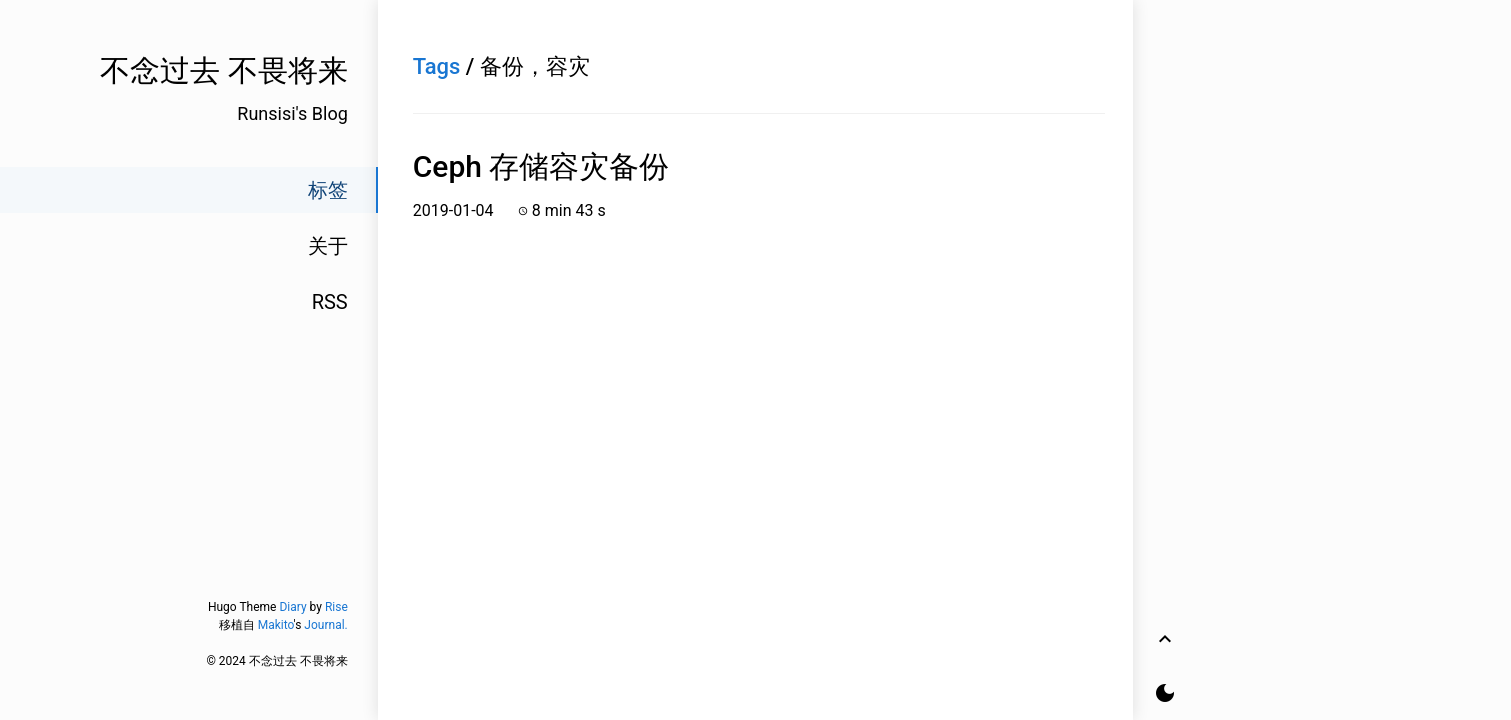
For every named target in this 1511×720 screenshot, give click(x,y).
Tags (437, 66)
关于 (328, 246)
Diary (292, 607)
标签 (328, 190)
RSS (330, 302)
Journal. (325, 625)
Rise (336, 607)
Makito (276, 625)
